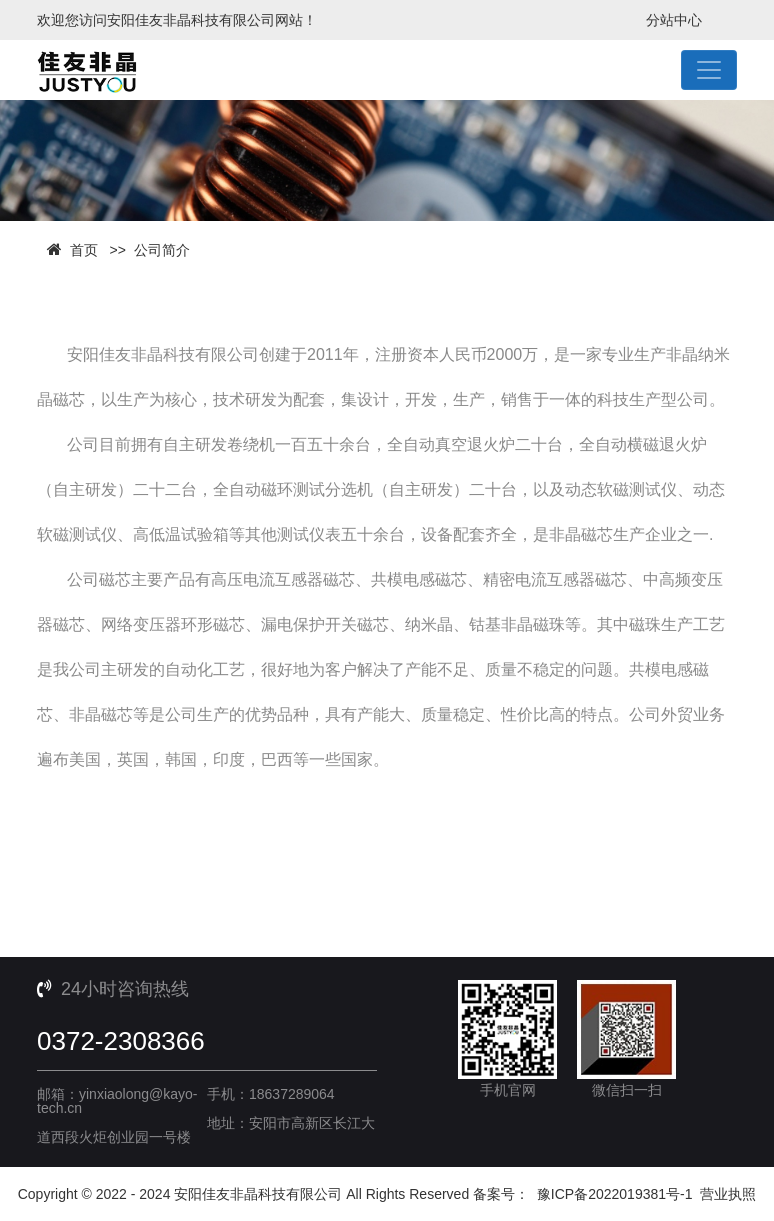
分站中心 (674, 20)
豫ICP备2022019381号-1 (615, 1194)
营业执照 (728, 1194)
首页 (84, 250)
